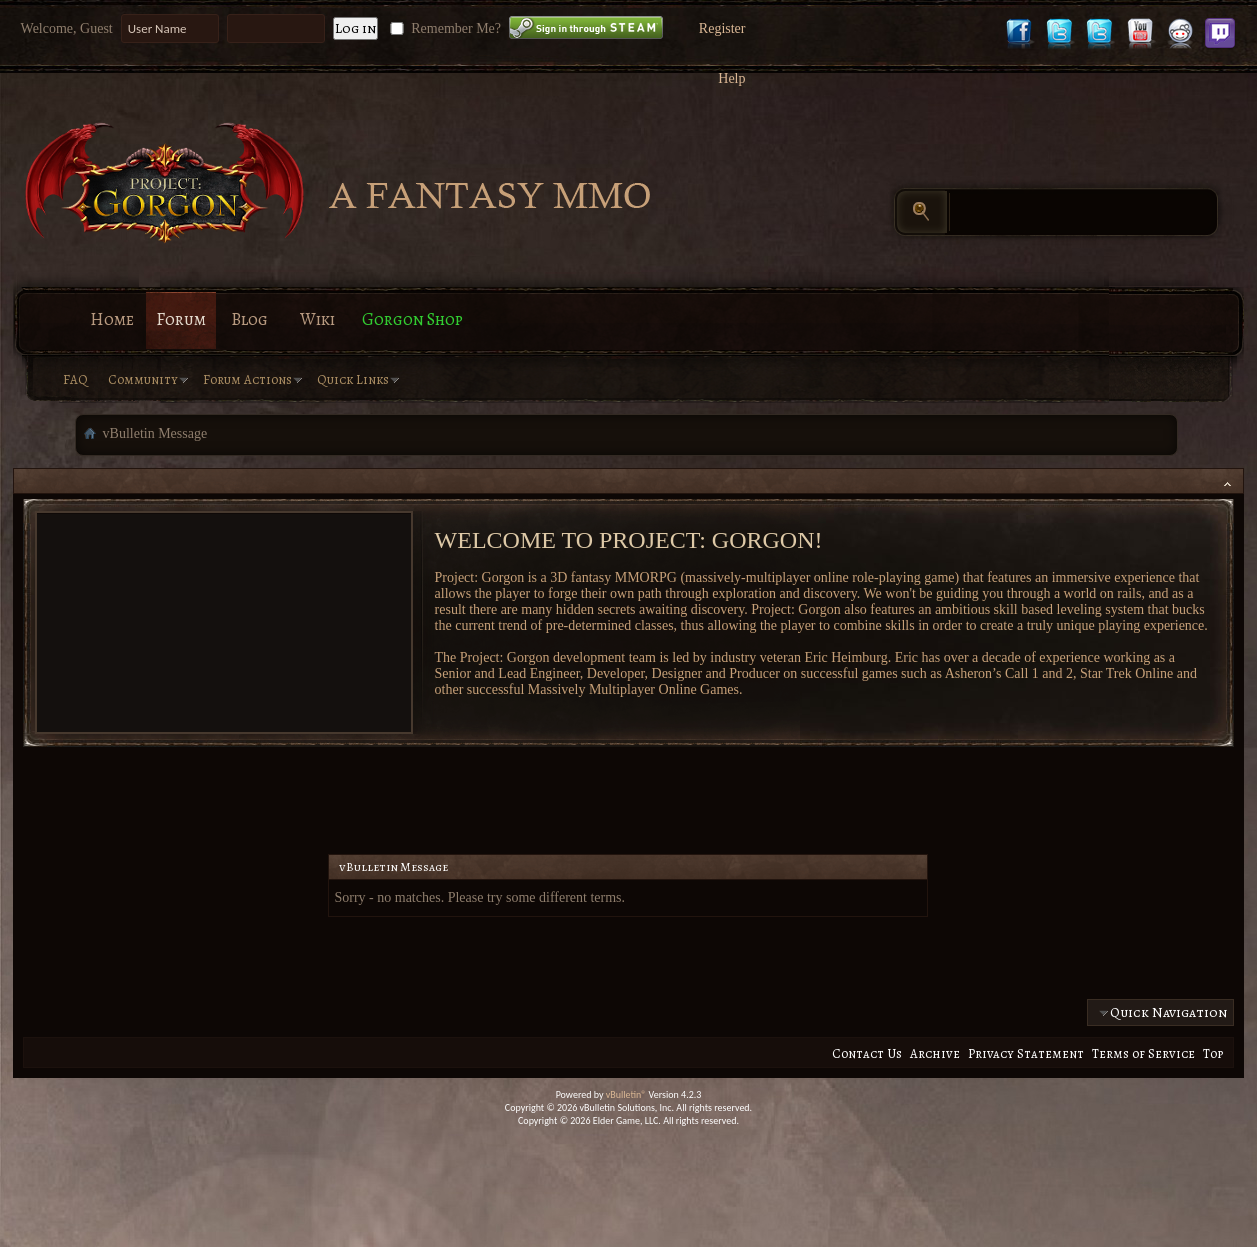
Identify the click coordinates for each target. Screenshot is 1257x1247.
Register (722, 28)
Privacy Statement (1026, 1053)
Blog (249, 319)
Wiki (317, 319)
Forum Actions (247, 379)
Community (143, 379)
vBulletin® (626, 1094)
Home (112, 319)
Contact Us (867, 1053)
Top (1213, 1053)
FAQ (75, 379)
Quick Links (353, 379)
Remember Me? (443, 28)
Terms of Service (1143, 1053)
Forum (181, 319)
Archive (935, 1053)
